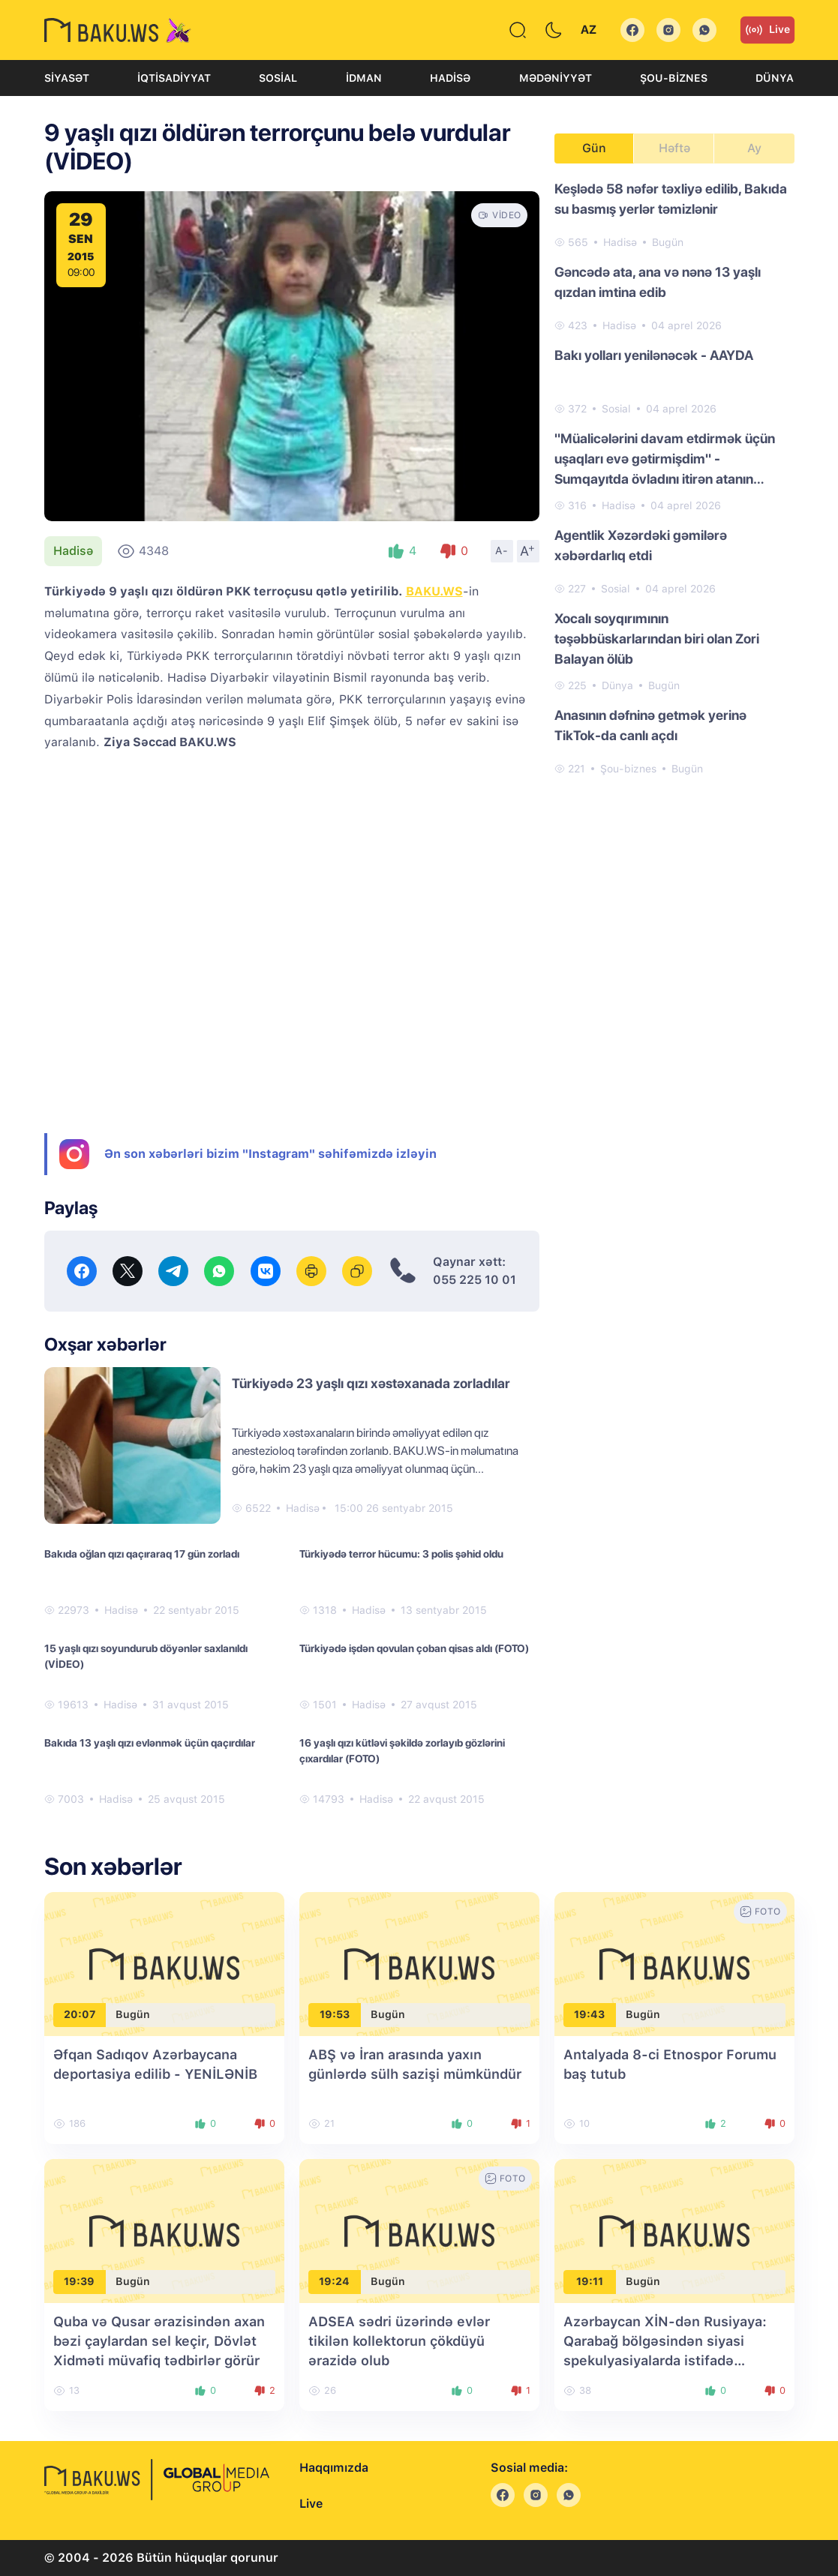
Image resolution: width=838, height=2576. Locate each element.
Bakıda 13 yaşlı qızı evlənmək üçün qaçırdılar (149, 1743)
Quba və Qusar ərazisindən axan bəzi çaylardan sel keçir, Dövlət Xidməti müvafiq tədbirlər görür (159, 2341)
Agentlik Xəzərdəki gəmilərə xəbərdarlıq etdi (640, 545)
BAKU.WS (434, 591)
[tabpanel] (674, 477)
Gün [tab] (594, 148)
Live (767, 30)
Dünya (774, 78)
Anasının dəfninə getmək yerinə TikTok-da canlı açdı (650, 725)
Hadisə (450, 78)
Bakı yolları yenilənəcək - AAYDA (653, 355)
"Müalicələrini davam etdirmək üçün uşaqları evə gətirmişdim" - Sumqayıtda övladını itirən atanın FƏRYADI (664, 459)
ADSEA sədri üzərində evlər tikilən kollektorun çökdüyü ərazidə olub (399, 2341)
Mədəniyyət (555, 78)
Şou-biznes (673, 78)
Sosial (278, 78)
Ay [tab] (754, 148)
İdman (364, 78)
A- (502, 550)
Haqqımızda (333, 2468)
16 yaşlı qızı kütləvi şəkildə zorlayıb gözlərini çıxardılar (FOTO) (402, 1751)
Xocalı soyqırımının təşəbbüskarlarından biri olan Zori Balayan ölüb (656, 638)
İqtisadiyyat (174, 78)
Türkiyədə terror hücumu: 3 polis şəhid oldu (401, 1554)
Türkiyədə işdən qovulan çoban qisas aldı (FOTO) (414, 1648)
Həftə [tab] (674, 148)
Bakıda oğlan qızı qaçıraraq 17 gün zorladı (141, 1554)
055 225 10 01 (474, 1280)
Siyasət (66, 78)
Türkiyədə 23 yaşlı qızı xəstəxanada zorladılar (371, 1383)
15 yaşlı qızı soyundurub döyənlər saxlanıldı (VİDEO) (146, 1656)
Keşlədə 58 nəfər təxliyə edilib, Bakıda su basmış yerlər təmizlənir (670, 199)
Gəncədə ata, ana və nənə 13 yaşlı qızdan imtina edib (657, 282)
